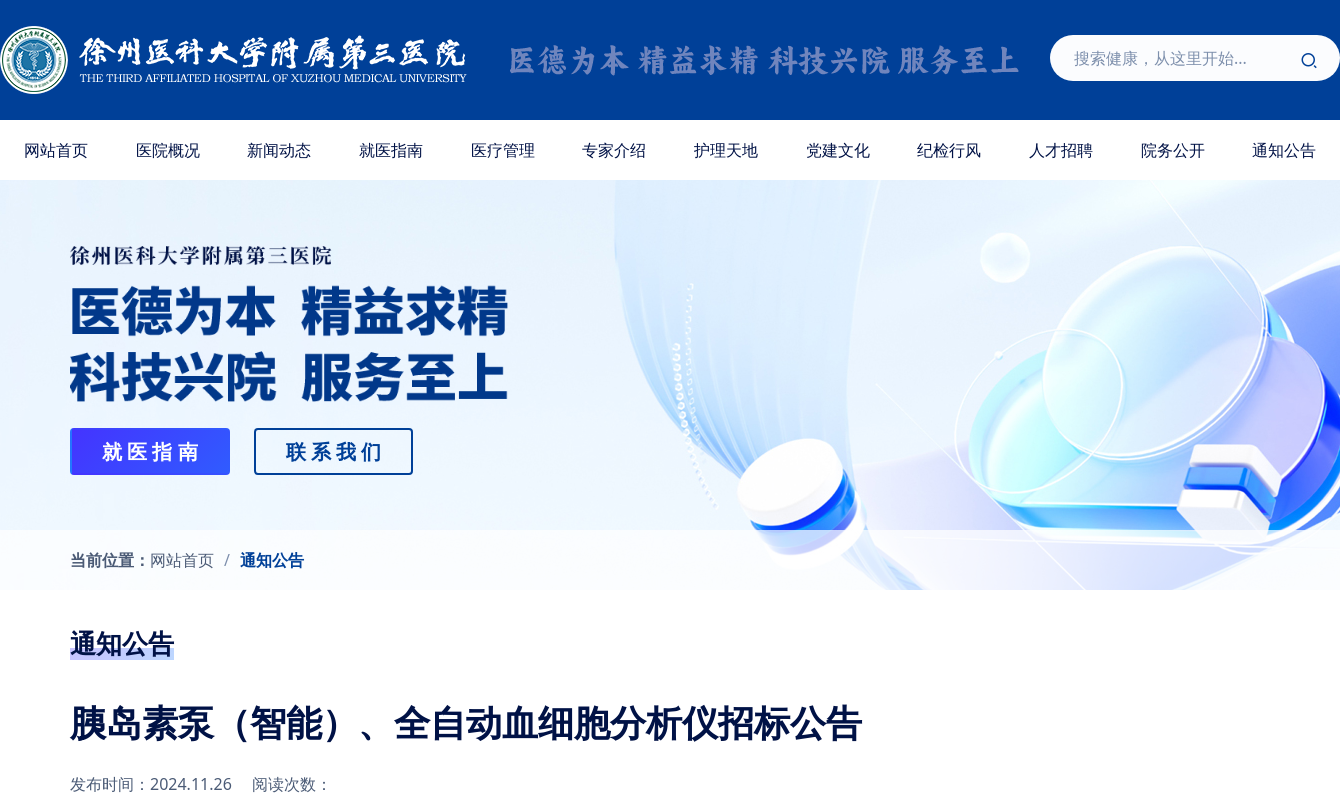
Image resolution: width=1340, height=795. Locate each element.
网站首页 (56, 150)
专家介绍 (614, 150)
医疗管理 (503, 150)
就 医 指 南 (150, 451)
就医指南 (391, 150)
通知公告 (272, 560)
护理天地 (726, 150)
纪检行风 (949, 150)
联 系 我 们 (334, 451)
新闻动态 (279, 150)
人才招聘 (1061, 150)
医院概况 (168, 150)
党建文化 (838, 150)
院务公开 (1173, 150)
